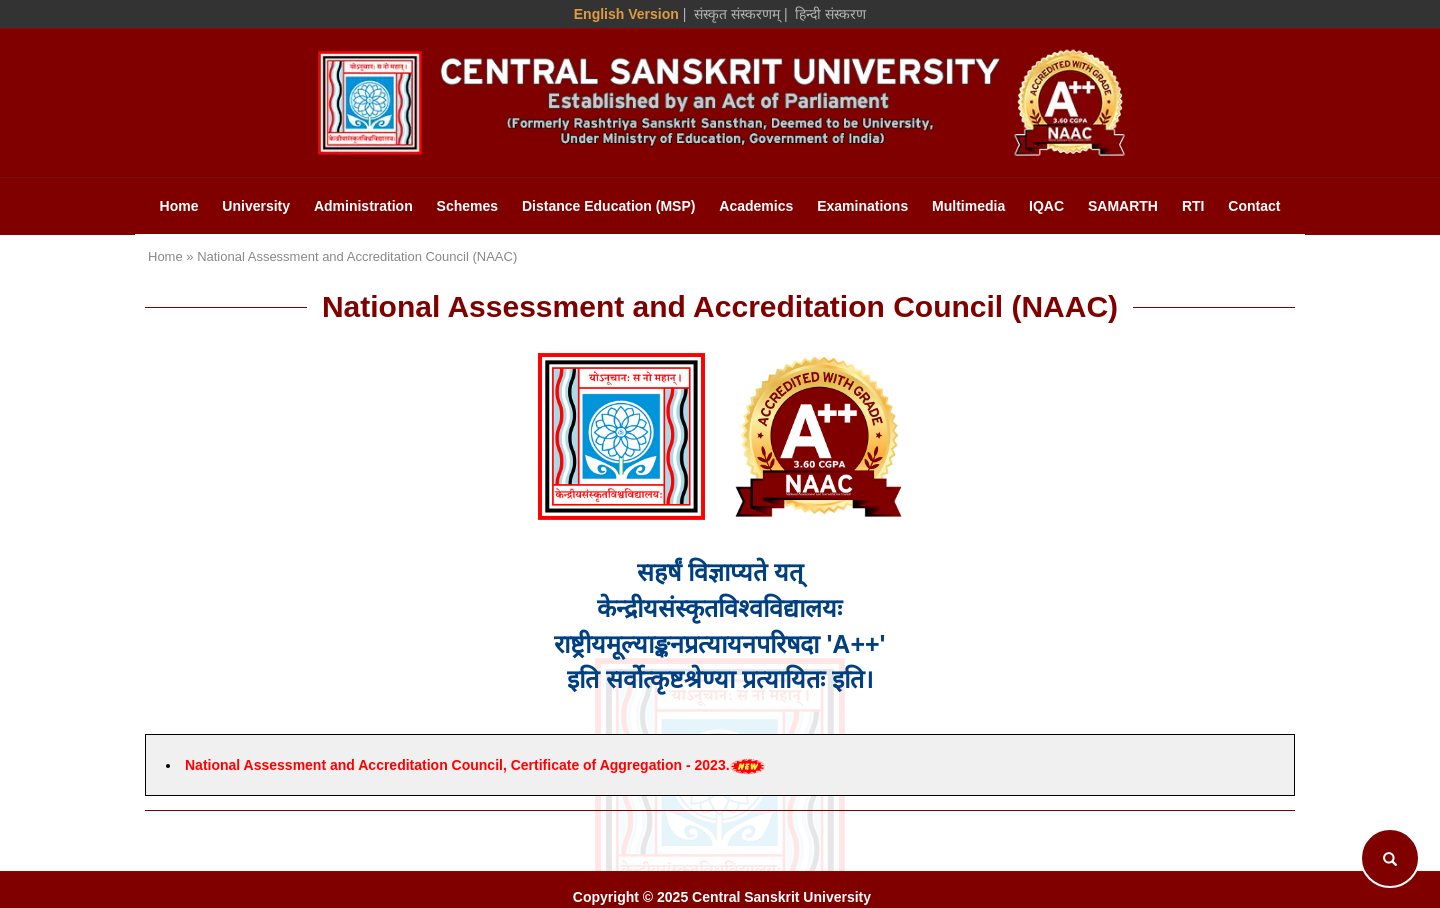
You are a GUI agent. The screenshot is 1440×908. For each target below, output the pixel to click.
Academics (756, 206)
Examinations (862, 206)
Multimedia (968, 206)
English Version (626, 14)
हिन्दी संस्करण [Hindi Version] (830, 14)
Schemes (467, 206)
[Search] (1390, 858)
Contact (1254, 206)
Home (179, 206)
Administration (363, 206)
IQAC (1046, 206)
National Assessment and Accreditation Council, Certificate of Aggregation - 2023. (457, 765)
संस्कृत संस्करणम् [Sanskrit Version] (737, 14)
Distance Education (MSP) (608, 206)
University (256, 206)
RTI (1193, 206)
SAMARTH (1123, 206)
